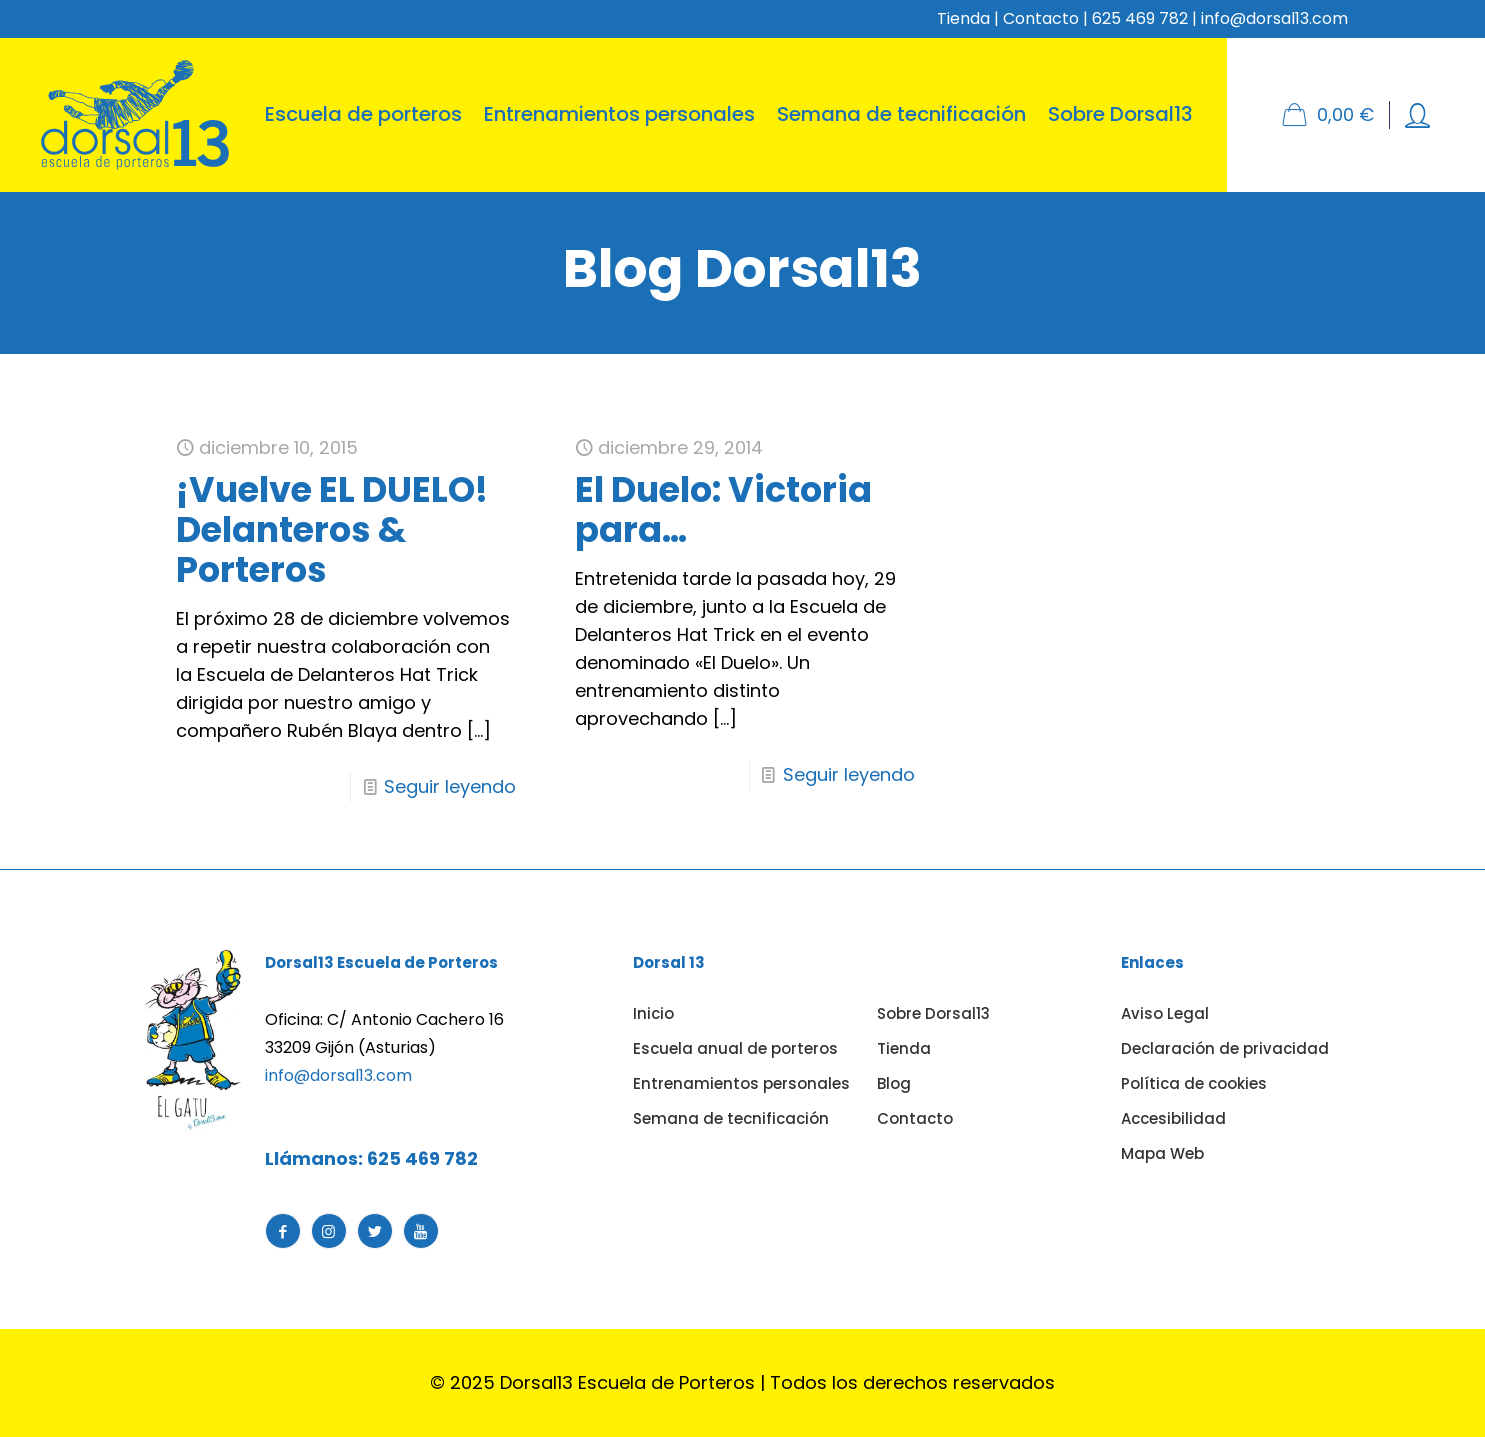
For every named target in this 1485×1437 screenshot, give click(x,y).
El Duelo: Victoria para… (723, 509)
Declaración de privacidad (1225, 1048)
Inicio (653, 1013)
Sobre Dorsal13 (933, 1013)
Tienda (963, 18)
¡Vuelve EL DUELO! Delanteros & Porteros (332, 529)
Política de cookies (1194, 1083)
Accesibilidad (1173, 1118)
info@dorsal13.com (338, 1075)
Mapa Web (1162, 1153)
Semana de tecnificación (731, 1118)
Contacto (1041, 18)
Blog (894, 1083)
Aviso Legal (1165, 1013)
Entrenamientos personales (741, 1083)
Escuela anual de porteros (735, 1048)
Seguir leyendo (450, 786)
